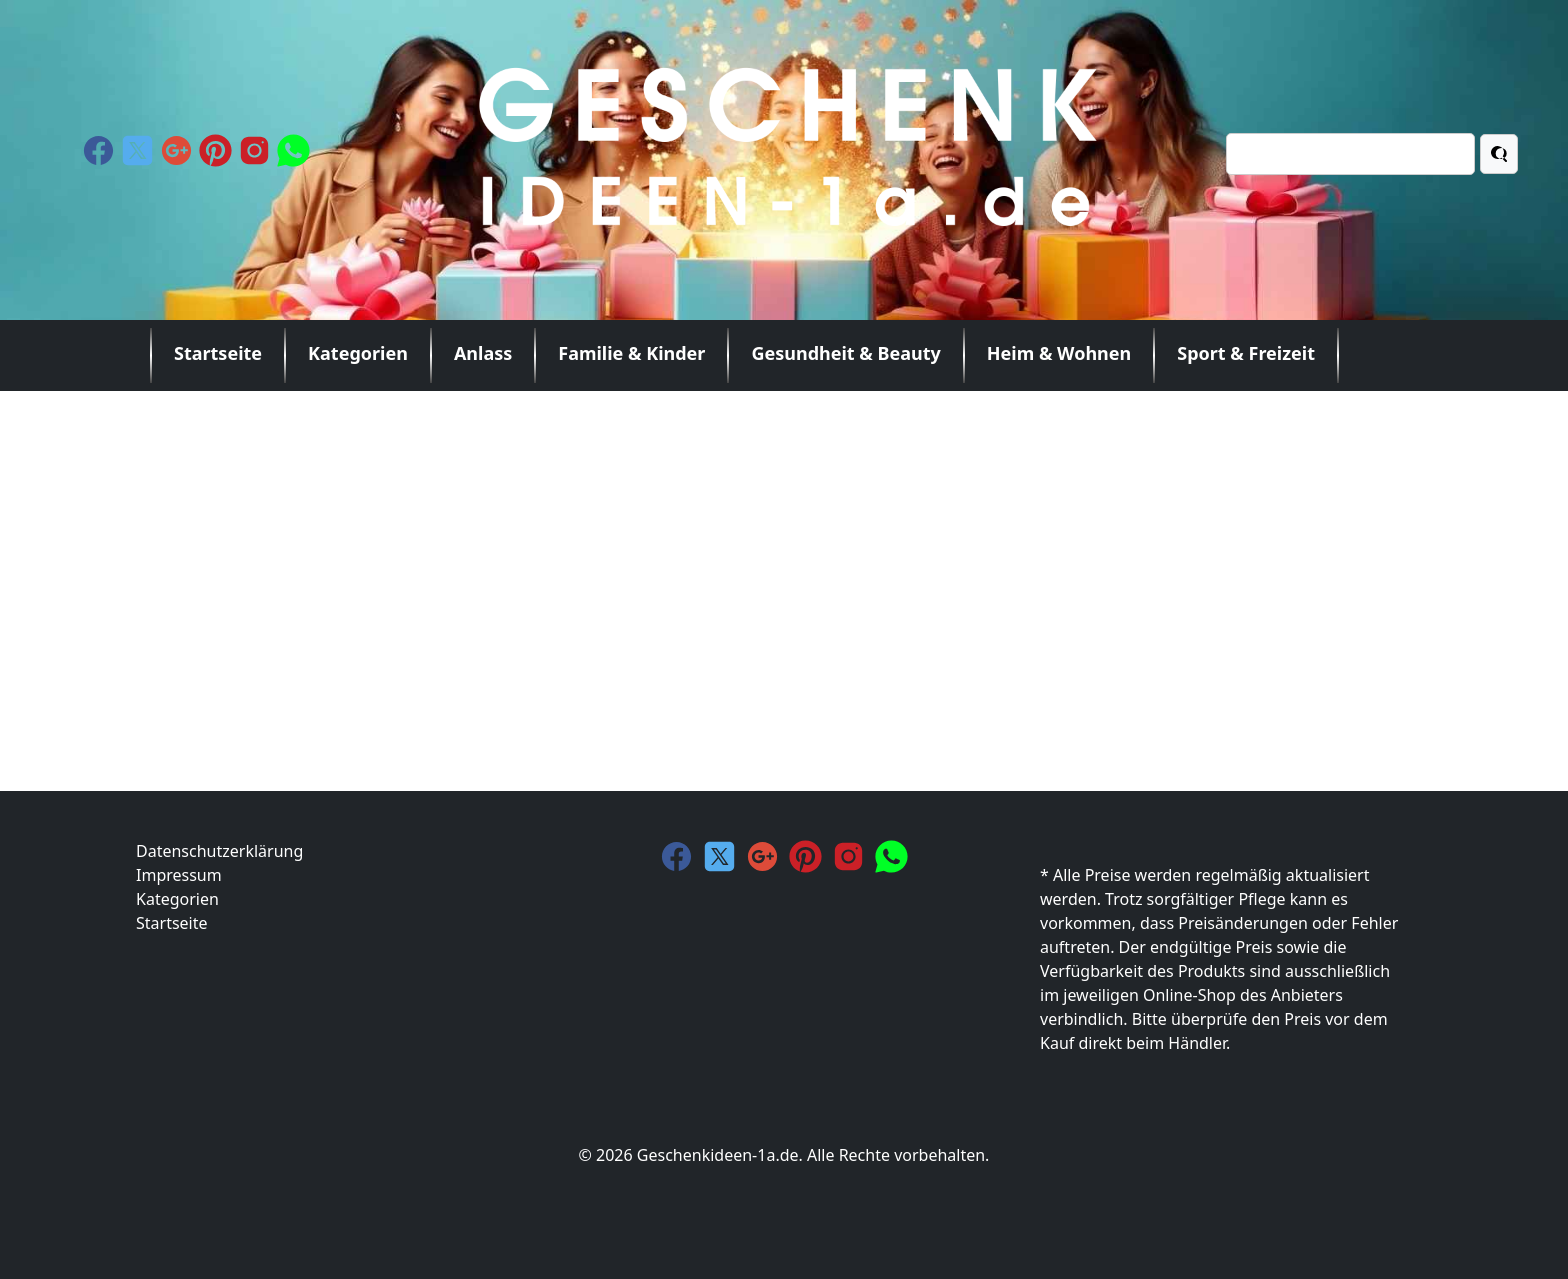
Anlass (483, 353)
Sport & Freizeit (1246, 353)
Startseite (218, 353)
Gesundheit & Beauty (845, 353)
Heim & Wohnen (1059, 353)
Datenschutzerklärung (219, 851)
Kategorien (358, 353)
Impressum (179, 875)
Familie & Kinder (631, 353)
